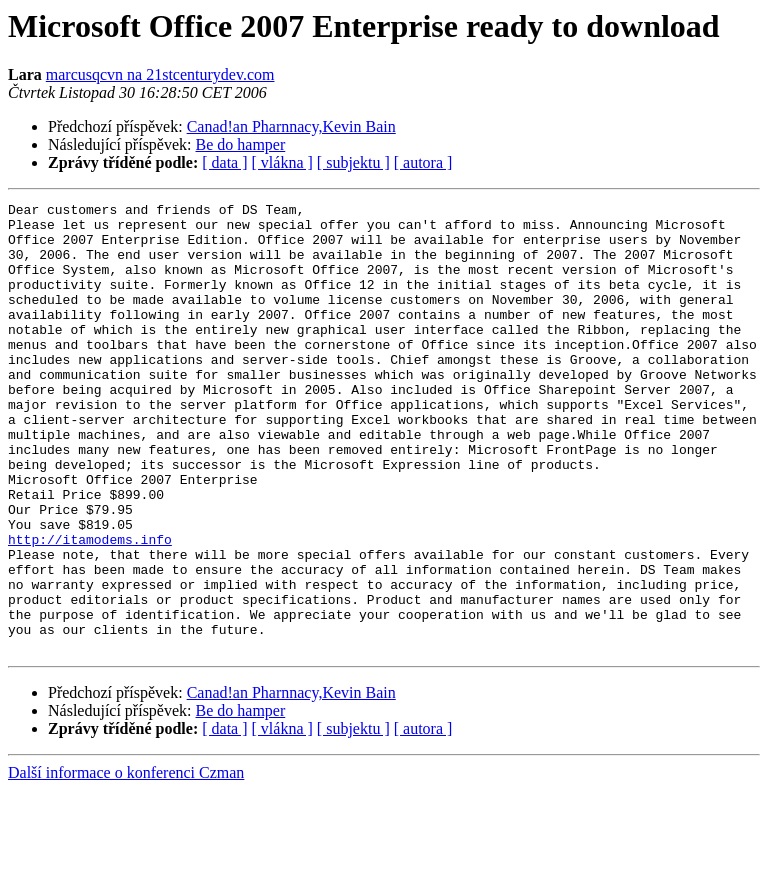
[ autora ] (423, 162)
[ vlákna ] (282, 162)
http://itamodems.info (90, 608)
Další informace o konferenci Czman (126, 862)
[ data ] (224, 162)
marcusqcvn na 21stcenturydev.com (160, 74)
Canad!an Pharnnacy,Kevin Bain (291, 126)
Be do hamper (241, 144)
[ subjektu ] (353, 162)
